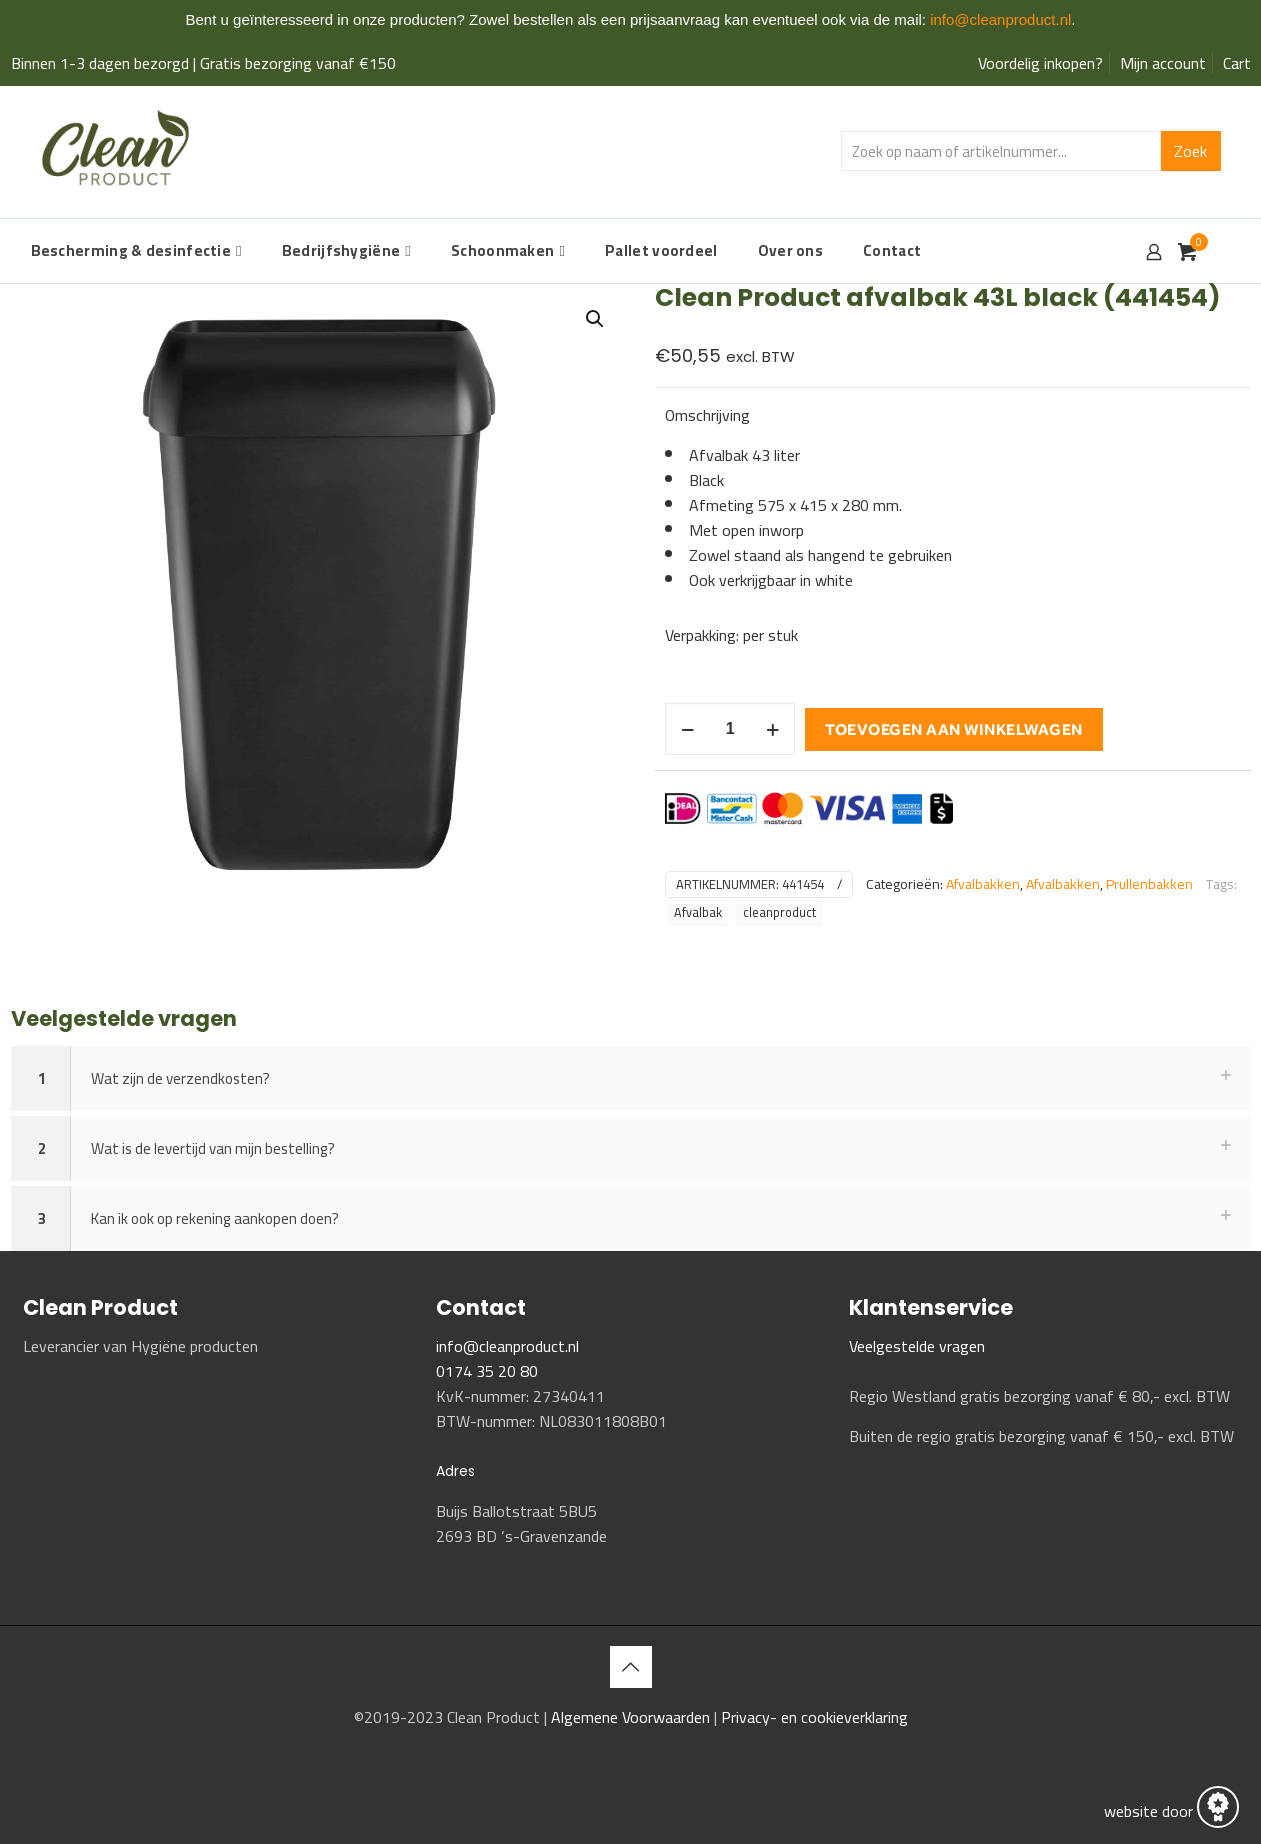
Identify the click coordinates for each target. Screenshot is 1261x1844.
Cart (1237, 63)
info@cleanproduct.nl (1000, 19)
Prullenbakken (1149, 884)
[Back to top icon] (631, 1667)
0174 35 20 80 (487, 1371)
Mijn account (1163, 63)
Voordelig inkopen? (1040, 63)
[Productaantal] (730, 729)
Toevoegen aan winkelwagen (954, 729)
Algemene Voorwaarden (632, 1717)
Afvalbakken (983, 884)
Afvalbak (698, 912)
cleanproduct (779, 912)
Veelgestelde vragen (917, 1346)
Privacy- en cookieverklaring (814, 1717)
